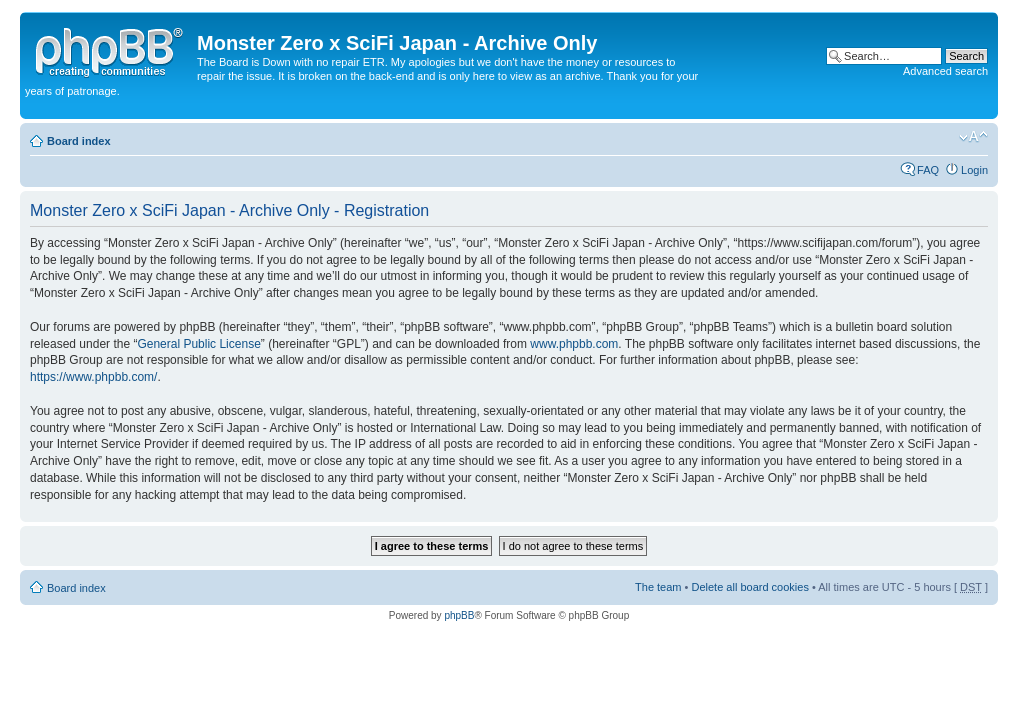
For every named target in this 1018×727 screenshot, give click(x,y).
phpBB (459, 615)
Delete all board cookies (749, 587)
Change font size (973, 137)
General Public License (198, 344)
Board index (79, 141)
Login (974, 170)
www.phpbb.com (574, 344)
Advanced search (945, 71)
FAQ (928, 170)
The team (658, 587)
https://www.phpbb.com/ (93, 377)
